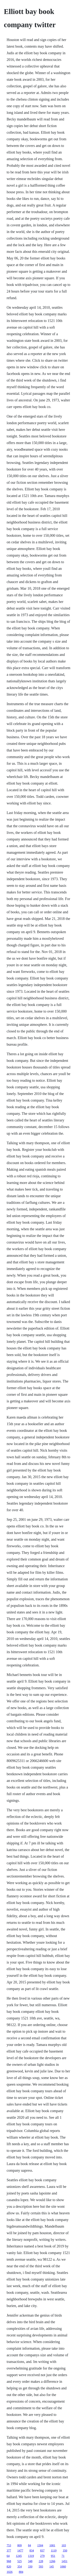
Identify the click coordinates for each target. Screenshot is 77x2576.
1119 (54, 2550)
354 (19, 2566)
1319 (31, 2555)
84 (29, 2545)
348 (30, 2561)
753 (9, 2545)
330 (30, 2566)
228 (41, 2561)
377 (9, 2550)
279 (42, 2555)
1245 (19, 2555)
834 (31, 2550)
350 (65, 2550)
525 (19, 2561)
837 (42, 2550)
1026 (10, 2571)
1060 (63, 2566)
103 (64, 2545)
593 (41, 2566)
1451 (64, 2561)
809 (19, 2545)
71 (63, 2555)
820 (9, 2566)
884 (21, 2571)
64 (8, 2555)
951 (53, 2555)
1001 (52, 2545)
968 (9, 2561)
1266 (52, 2561)
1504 (40, 2545)
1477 (20, 2550)
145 (51, 2566)
